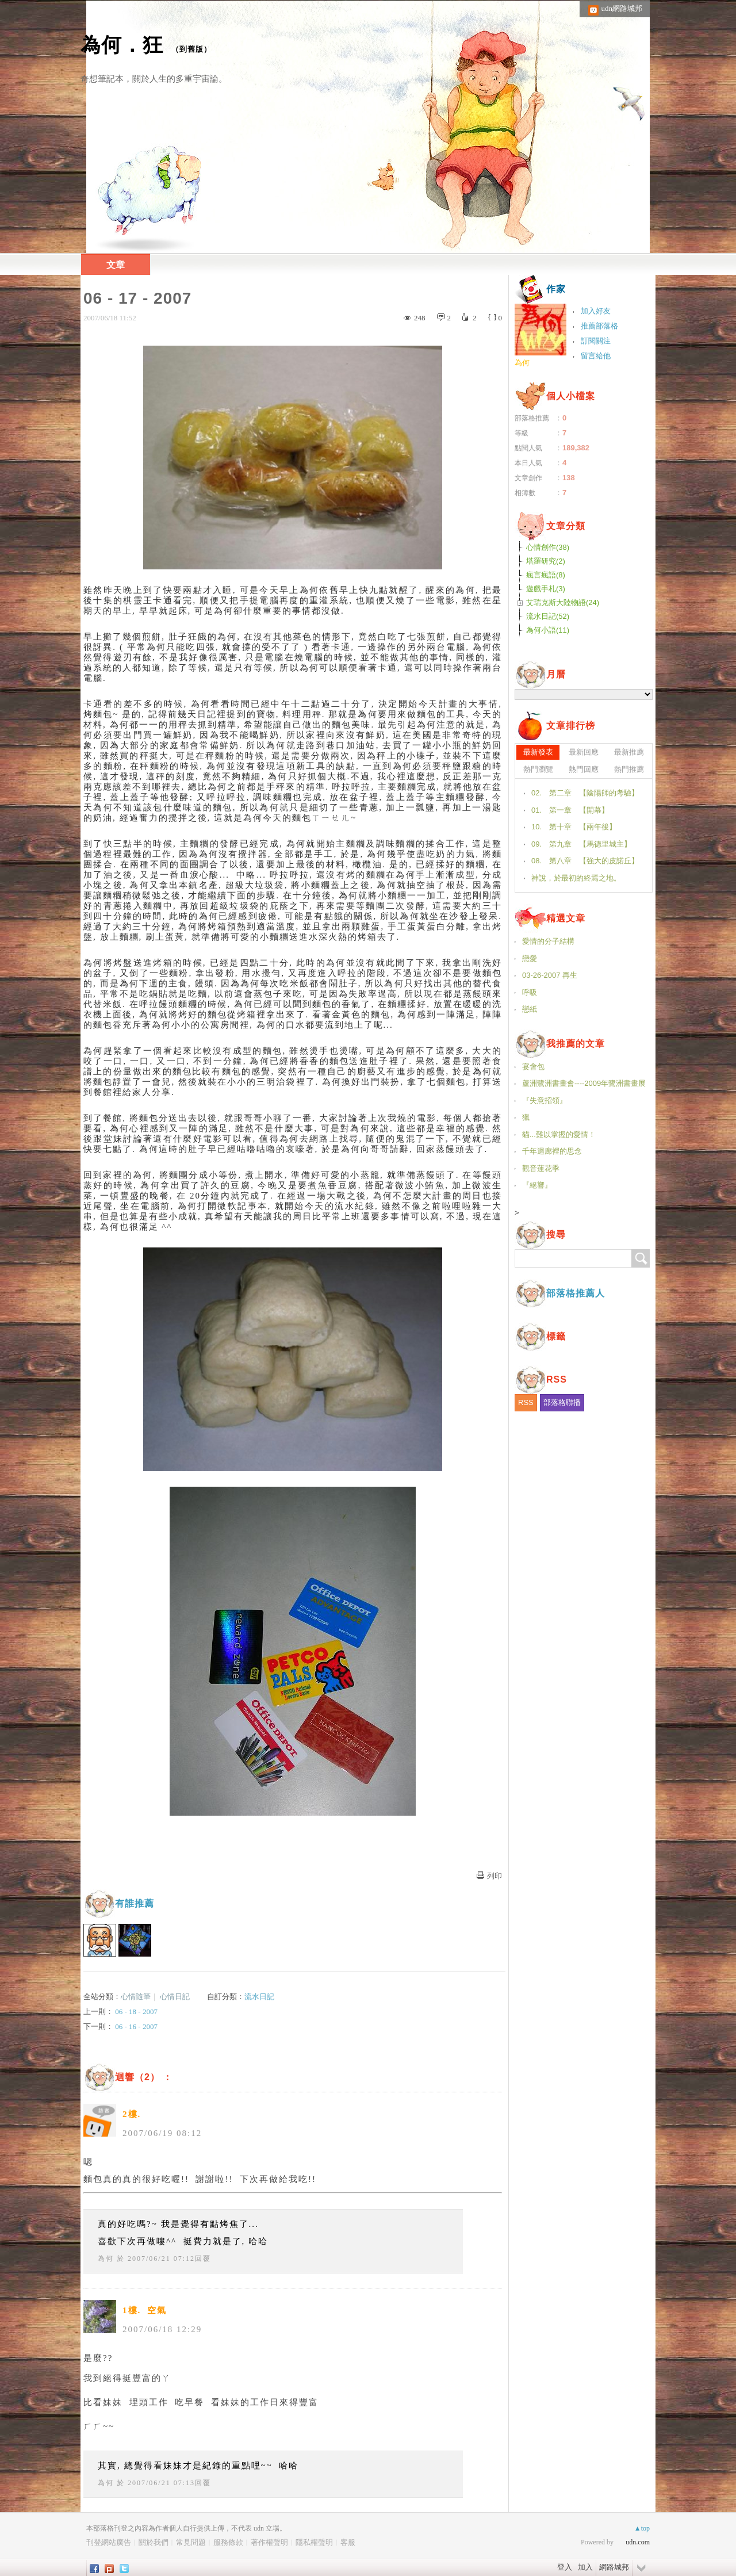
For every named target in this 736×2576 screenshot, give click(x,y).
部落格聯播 (562, 1402)
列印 (494, 1875)
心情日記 (175, 1996)
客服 (347, 2542)
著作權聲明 (269, 2542)
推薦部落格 (599, 325)
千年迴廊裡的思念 (552, 1151)
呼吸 (529, 992)
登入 (564, 2567)
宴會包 (533, 1066)
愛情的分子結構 (548, 941)
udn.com (638, 2542)
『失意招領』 (544, 1100)
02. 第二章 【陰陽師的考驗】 (585, 793)
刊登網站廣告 (108, 2542)
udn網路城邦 (622, 8)
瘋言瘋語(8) (545, 575)
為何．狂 (121, 44)
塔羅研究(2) (545, 561)
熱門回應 (584, 769)
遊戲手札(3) (545, 588)
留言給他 (596, 355)
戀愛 (529, 958)
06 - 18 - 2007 (136, 2011)
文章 (115, 265)
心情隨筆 (136, 1996)
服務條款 (228, 2542)
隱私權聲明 (314, 2542)
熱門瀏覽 (538, 769)
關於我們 (153, 2542)
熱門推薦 (629, 769)
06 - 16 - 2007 (136, 2026)
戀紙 (529, 1009)
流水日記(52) (547, 616)
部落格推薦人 (575, 1293)
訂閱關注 (596, 340)
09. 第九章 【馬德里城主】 (581, 844)
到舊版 (191, 49)
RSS (526, 1402)
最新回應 (584, 752)
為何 (106, 2259)
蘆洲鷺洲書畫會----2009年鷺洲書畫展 (584, 1083)
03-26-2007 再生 (549, 975)
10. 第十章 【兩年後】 (573, 826)
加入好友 (596, 311)
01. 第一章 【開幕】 (570, 810)
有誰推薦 (134, 1903)
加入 (585, 2567)
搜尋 (640, 1258)
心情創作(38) (547, 547)
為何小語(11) (547, 630)
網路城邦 (614, 2567)
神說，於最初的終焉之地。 (576, 878)
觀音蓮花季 (540, 1168)
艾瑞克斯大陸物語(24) (562, 602)
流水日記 (259, 1996)
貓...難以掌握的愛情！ (559, 1134)
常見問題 (191, 2542)
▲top (642, 2528)
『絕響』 (537, 1185)
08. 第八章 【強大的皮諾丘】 (585, 860)
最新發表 (538, 752)
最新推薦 (629, 752)
